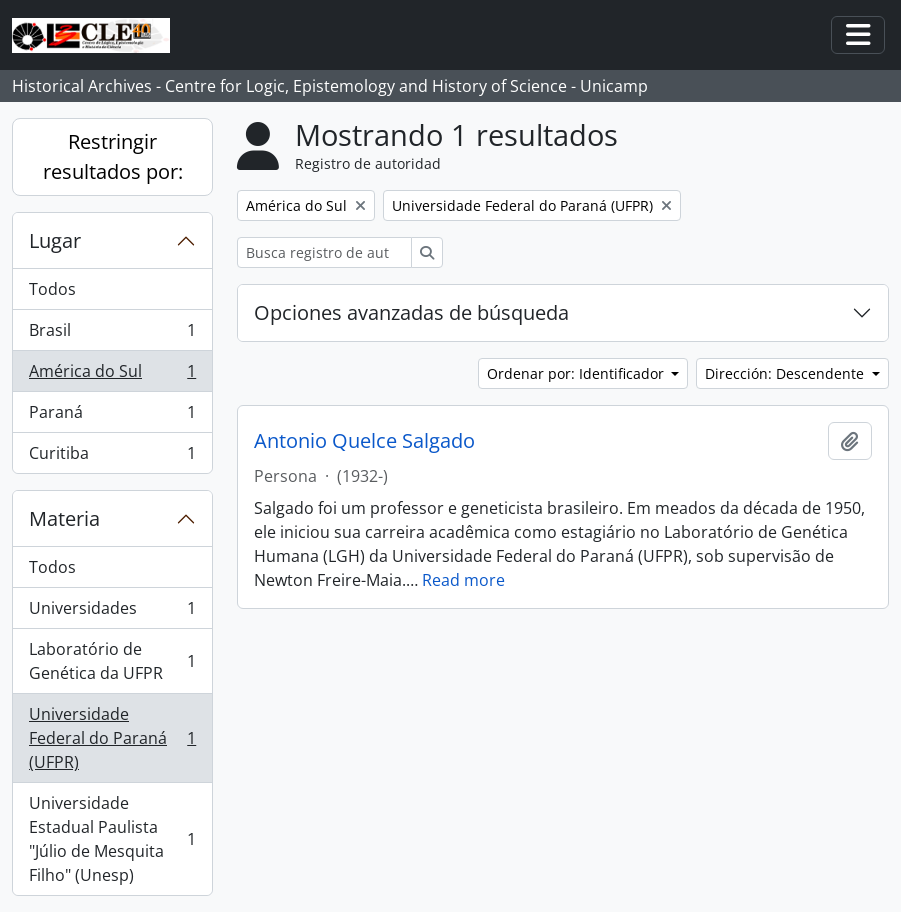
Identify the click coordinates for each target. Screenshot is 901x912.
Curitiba (112, 457)
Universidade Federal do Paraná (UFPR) (112, 738)
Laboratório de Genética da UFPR (112, 661)
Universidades (112, 612)
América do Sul (112, 375)
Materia (64, 518)
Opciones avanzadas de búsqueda (411, 312)
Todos (52, 289)
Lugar (55, 240)
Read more (463, 580)
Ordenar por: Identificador (577, 373)
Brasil (112, 334)
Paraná (112, 416)
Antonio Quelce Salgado (364, 441)
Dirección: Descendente (786, 373)
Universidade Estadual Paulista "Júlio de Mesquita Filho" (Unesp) (112, 839)
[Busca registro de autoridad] (324, 252)
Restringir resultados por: (113, 156)
